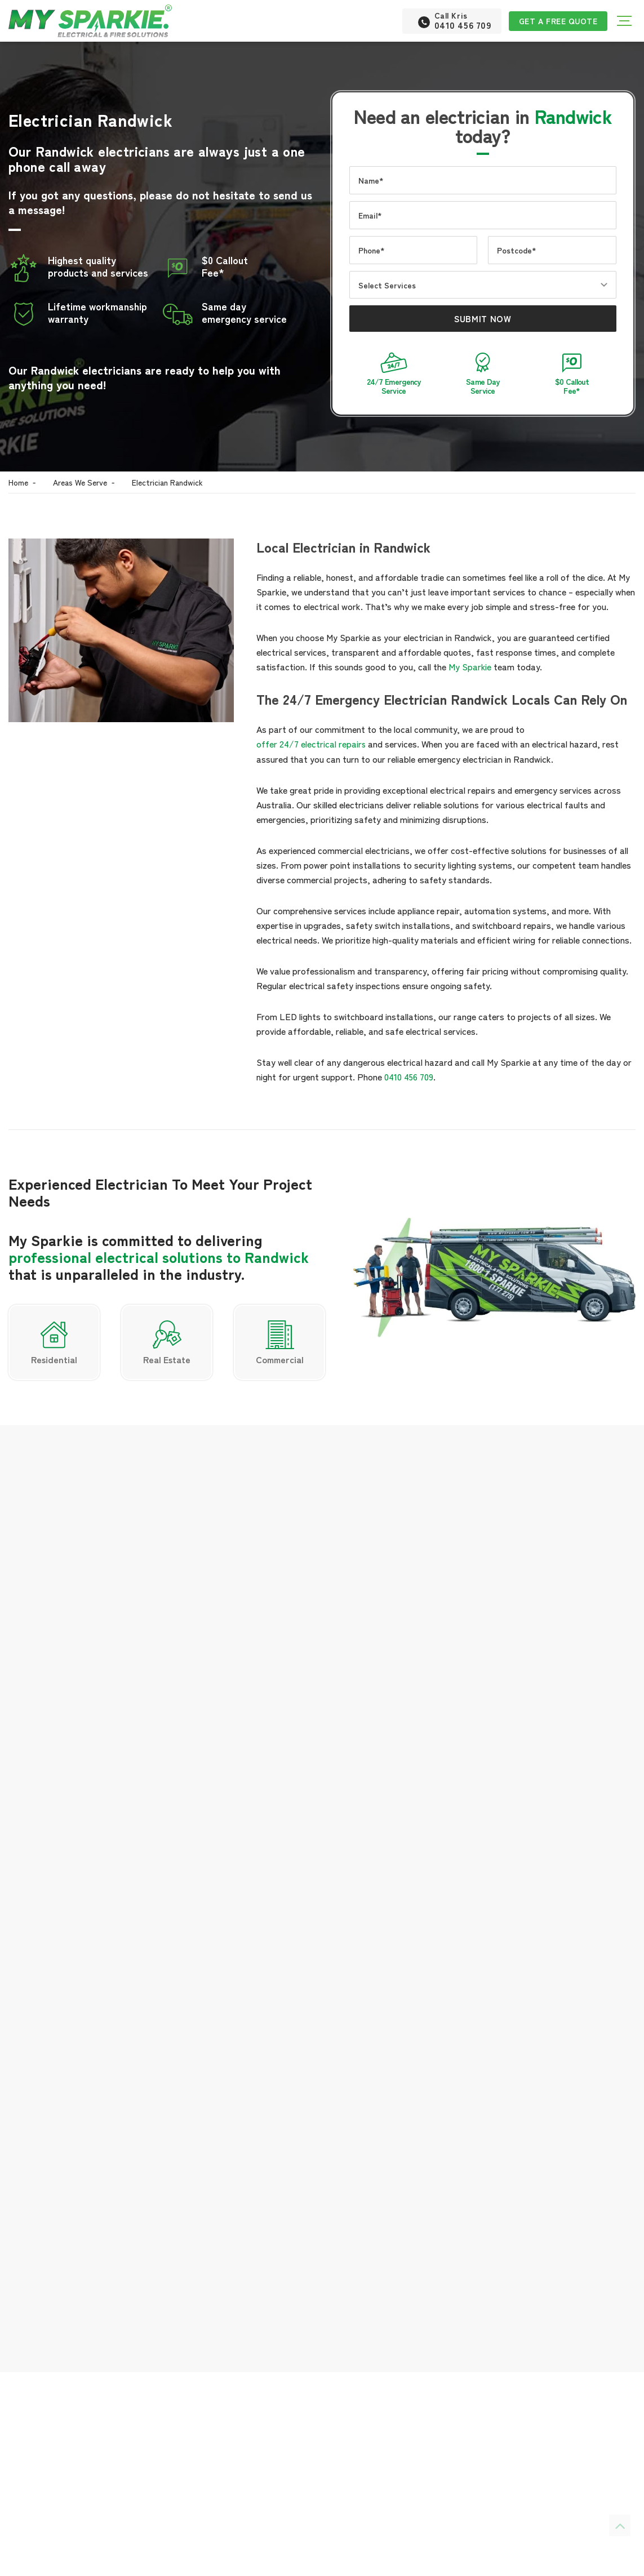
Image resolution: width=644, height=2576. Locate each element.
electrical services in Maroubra (380, 1939)
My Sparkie (470, 666)
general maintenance (49, 2514)
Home (18, 482)
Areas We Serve (80, 482)
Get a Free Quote (556, 20)
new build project (105, 2410)
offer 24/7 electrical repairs (311, 743)
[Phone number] (448, 21)
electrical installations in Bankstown (453, 1909)
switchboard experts (138, 2544)
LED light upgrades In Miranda (315, 1924)
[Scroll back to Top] (620, 2525)
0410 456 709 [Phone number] (67, 2258)
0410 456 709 (409, 1075)
